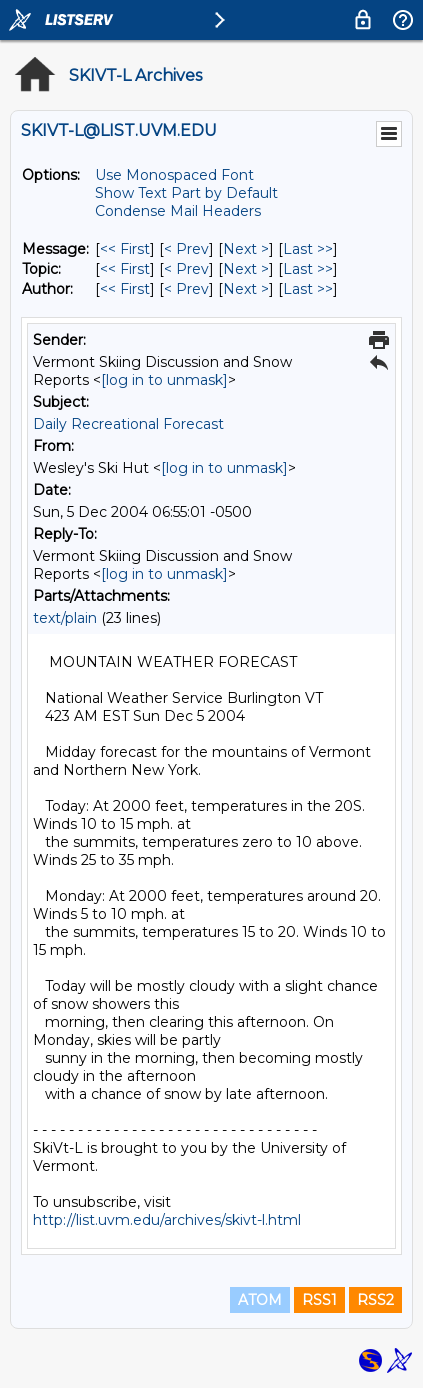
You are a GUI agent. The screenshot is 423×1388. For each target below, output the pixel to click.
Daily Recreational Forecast (128, 424)
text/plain (65, 618)
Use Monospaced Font (174, 175)
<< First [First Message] (125, 249)
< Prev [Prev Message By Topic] (186, 269)
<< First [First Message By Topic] (125, 269)
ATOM (260, 1300)
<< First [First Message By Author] (125, 289)
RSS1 (319, 1300)
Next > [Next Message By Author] (246, 289)
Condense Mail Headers (178, 211)
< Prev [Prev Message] (186, 249)
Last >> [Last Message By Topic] (308, 269)
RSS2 (375, 1300)
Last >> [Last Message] (308, 249)
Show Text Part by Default (186, 193)
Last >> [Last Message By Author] (308, 289)
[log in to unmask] (164, 380)
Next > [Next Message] (246, 249)
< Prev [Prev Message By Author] (186, 289)
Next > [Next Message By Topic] (246, 269)
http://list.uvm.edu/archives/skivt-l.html (167, 1220)
